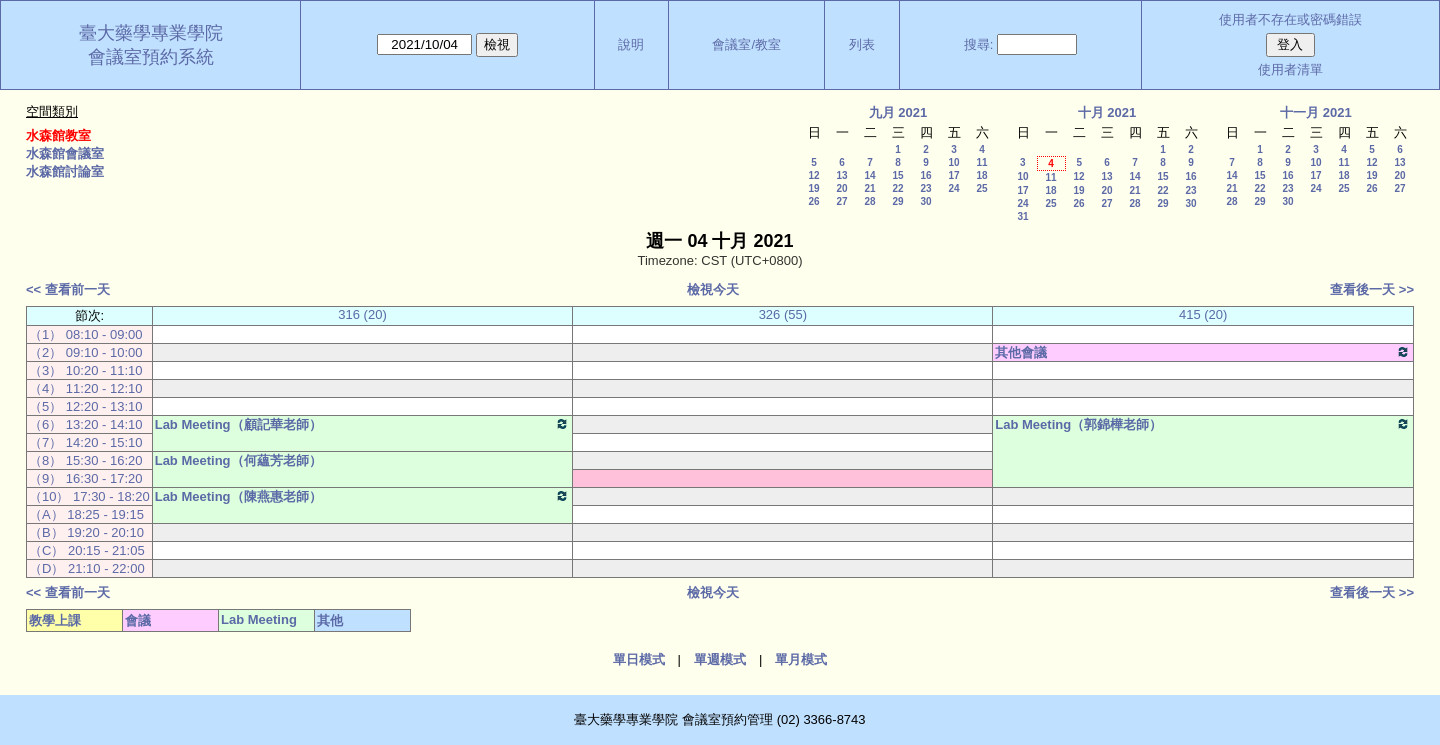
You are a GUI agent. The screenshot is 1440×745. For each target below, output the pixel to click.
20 (841, 188)
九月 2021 (898, 112)
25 (981, 188)
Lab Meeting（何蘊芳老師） (238, 460)
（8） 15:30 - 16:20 (85, 460)
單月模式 (801, 659)
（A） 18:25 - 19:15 (86, 514)
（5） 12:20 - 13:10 (85, 406)
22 (897, 188)
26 (813, 201)
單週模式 (720, 659)
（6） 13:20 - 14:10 (85, 424)
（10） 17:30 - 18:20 (89, 496)
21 (869, 188)
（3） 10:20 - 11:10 (85, 370)
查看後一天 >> (1372, 289)
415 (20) (1203, 314)
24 (953, 188)
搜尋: (979, 44)
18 (981, 175)
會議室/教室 (746, 44)
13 (841, 175)
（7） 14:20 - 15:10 (85, 442)
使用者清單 (1290, 69)
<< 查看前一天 (68, 289)
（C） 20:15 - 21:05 (87, 550)
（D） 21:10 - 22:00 (87, 568)
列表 (862, 44)
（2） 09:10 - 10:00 (85, 352)
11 (981, 162)
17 (953, 175)
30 (925, 201)
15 (897, 175)
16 (925, 175)
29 (897, 201)
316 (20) (362, 314)
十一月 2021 (1316, 112)
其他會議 (1203, 352)
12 (813, 175)
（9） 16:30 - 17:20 (85, 478)
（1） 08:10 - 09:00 (85, 334)
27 (841, 201)
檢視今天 (713, 289)
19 (813, 188)
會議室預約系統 (151, 57)
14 (869, 175)
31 (1022, 216)
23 (925, 188)
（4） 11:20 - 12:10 (85, 388)
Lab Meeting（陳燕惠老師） (363, 496)
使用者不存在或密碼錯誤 (1290, 19)
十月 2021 (1107, 112)
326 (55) (783, 314)
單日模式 (639, 659)
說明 (631, 44)
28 (869, 201)
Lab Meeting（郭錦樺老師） (1203, 424)
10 (953, 162)
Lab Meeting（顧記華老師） (363, 424)
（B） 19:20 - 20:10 (86, 532)
